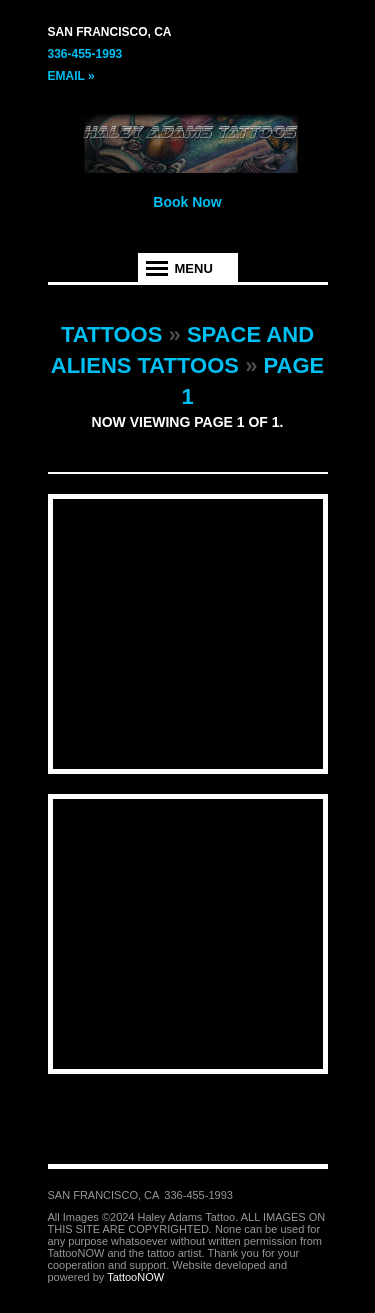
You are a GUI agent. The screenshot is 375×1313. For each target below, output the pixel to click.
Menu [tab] (194, 268)
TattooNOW (135, 1277)
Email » (71, 76)
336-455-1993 (85, 54)
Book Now (187, 202)
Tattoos (111, 334)
